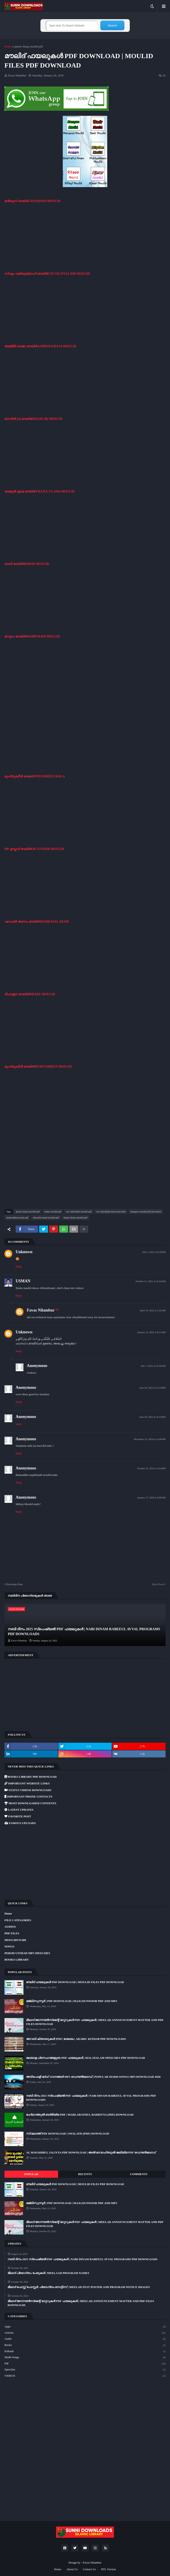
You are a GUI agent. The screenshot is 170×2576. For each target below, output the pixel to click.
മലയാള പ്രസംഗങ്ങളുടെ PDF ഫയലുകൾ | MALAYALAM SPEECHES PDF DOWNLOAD (85, 2057)
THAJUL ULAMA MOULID (55, 491)
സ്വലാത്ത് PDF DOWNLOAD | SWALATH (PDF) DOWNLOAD (67, 2133)
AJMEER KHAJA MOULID (56, 346)
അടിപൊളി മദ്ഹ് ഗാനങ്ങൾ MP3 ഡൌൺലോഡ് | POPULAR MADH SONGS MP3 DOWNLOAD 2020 (93, 2076)
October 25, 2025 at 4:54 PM (151, 1468)
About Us (72, 2569)
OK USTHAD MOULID (47, 849)
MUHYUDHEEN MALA (48, 776)
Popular (31, 2174)
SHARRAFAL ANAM (54, 921)
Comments (138, 2174)
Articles (85, 2333)
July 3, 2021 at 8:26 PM (154, 1252)
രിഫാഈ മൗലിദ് (16, 994)
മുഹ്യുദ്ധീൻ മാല (17, 776)
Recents (85, 2174)
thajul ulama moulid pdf (75, 1217)
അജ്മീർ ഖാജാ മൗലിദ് (20, 346)
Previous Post (15, 1584)
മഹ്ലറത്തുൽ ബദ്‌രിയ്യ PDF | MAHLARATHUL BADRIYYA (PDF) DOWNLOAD (80, 2114)
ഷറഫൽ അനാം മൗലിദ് (21, 921)
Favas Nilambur (41, 1310)
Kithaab (85, 2351)
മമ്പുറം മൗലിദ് (14, 636)
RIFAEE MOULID (42, 994)
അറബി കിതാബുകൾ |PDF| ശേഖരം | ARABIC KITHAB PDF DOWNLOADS (76, 2039)
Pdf (85, 2364)
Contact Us (89, 2569)
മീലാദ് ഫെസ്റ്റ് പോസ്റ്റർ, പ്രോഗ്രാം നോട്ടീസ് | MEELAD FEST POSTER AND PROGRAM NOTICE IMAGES (79, 2287)
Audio (85, 2339)
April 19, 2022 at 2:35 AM (153, 1310)
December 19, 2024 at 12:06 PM (150, 1439)
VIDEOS (85, 2376)
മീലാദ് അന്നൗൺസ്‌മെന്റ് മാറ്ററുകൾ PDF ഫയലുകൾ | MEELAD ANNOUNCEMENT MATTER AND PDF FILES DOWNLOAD (95, 2022)
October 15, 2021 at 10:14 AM (151, 1281)
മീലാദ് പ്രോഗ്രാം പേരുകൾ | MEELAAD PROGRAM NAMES (48, 2273)
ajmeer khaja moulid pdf (28, 46)
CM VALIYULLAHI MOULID (69, 273)
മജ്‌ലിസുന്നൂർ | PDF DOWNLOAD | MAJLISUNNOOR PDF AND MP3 (71, 2001)
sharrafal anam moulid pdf (46, 1217)
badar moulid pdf (52, 1211)
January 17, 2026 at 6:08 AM (151, 1497)
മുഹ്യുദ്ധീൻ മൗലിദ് (19, 1066)
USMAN (23, 1281)
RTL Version (108, 2569)
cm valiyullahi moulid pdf (79, 1211)
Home (8, 46)
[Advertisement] (85, 235)
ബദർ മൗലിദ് (13, 564)
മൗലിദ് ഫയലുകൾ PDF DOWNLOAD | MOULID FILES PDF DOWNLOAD (75, 1982)
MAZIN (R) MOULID (47, 419)
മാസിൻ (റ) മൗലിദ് (17, 419)
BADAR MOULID (36, 564)
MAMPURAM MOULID (43, 636)
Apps (85, 2327)
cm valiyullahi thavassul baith (111, 1211)
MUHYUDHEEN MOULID (53, 1066)
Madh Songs (85, 2357)
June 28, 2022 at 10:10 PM (152, 1387)
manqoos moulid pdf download (145, 1211)
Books (85, 2345)
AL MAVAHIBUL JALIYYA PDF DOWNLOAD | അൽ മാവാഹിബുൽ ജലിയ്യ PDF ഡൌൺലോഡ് (91, 2152)
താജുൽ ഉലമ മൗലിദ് (19, 491)
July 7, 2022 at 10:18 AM (153, 1366)
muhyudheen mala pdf (17, 1217)
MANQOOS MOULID (45, 201)
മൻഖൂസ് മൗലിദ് (16, 201)
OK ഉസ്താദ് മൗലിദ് (17, 849)
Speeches (85, 2370)
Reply (19, 1266)
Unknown (24, 1252)
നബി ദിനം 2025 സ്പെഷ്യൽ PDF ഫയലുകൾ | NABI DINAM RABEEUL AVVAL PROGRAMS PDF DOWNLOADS (84, 1631)
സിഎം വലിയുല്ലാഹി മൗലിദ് (25, 273)
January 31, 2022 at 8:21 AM (151, 1332)
